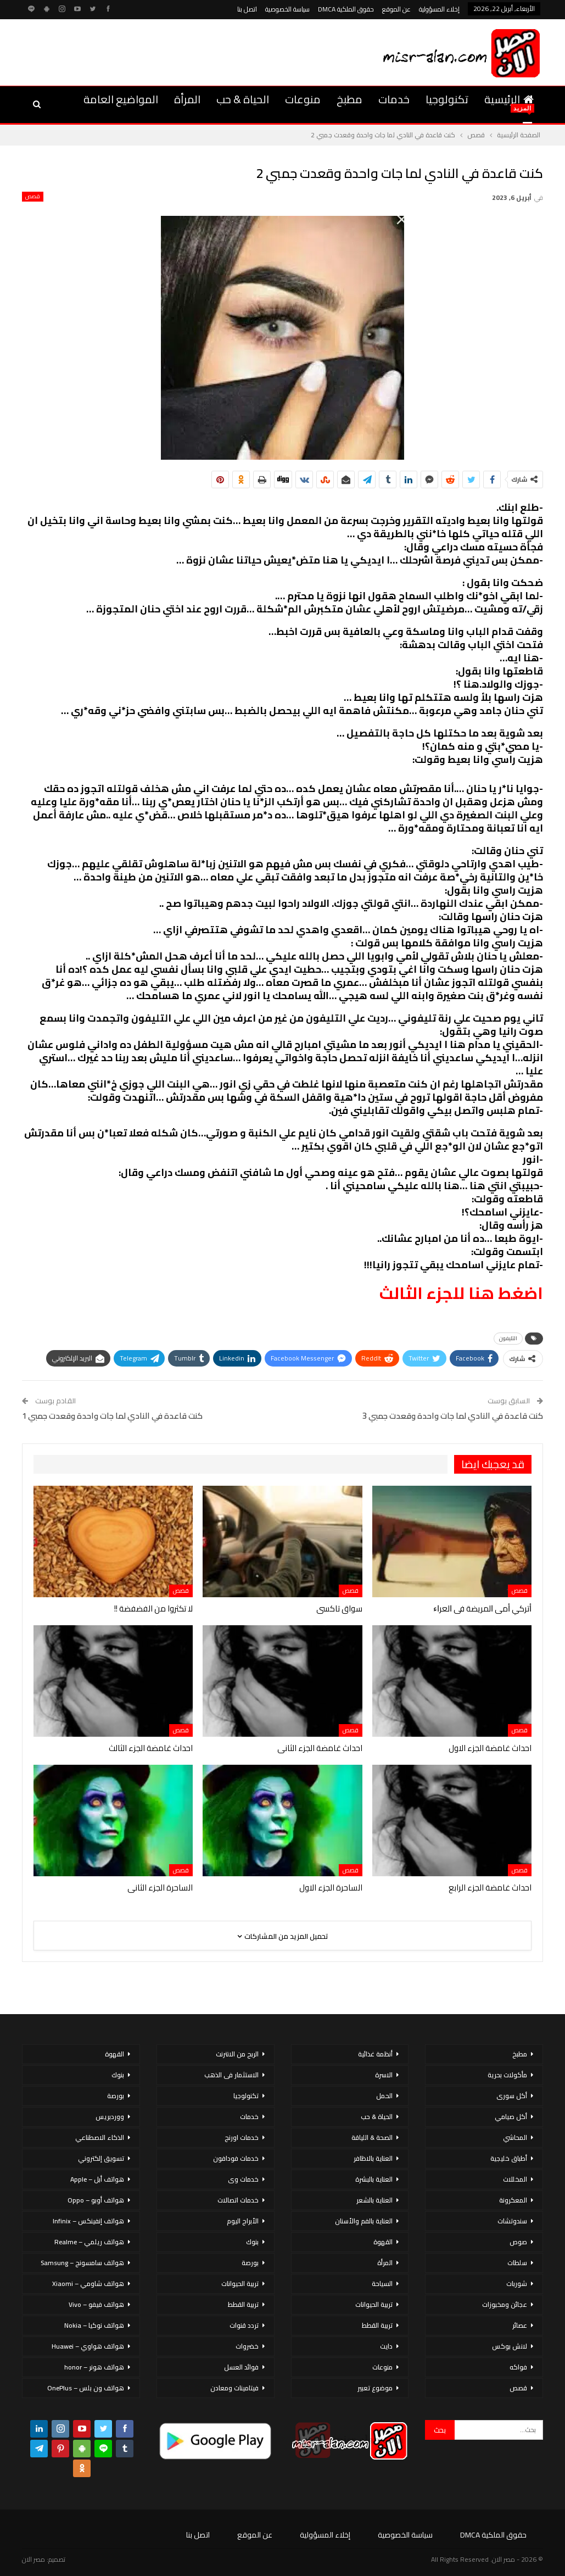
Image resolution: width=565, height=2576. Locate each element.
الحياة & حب (242, 99)
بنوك (252, 2241)
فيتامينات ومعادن (234, 2388)
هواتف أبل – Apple (97, 2179)
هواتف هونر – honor (94, 2367)
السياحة (382, 2283)
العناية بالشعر (374, 2200)
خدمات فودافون (236, 2158)
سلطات (517, 2262)
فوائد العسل (241, 2367)
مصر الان (33, 2559)
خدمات (394, 99)
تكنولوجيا (447, 99)
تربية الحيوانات (374, 2304)
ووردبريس (110, 2116)
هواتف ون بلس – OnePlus (85, 2388)
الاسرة (384, 2074)
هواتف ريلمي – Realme (89, 2241)
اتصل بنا (247, 9)
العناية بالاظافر (373, 2158)
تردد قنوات (244, 2325)
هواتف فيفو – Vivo (96, 2304)
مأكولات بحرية (507, 2074)
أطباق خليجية (508, 2158)
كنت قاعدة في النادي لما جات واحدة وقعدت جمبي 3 (452, 1416)
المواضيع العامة (120, 99)
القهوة (383, 2241)
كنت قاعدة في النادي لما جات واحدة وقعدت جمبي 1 (112, 1416)
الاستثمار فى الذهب (231, 2074)
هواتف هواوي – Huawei (88, 2346)
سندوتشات (512, 2221)
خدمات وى (243, 2179)
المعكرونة (513, 2200)
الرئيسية (509, 99)
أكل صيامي (511, 2116)
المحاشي (515, 2137)
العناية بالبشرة (374, 2179)
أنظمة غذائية (375, 2054)
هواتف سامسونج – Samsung (82, 2262)
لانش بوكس (509, 2346)
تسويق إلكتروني (101, 2158)
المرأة (187, 99)
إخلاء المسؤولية (439, 9)
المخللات (515, 2179)
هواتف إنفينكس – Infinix (88, 2221)
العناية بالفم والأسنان (364, 2221)
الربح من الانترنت (237, 2054)
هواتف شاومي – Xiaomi (88, 2283)
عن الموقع (396, 9)
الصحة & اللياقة (372, 2137)
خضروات (247, 2346)
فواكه (518, 2367)
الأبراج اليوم (243, 2221)
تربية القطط (377, 2325)
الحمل (384, 2095)
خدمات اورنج (242, 2137)
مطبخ (349, 99)
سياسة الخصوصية (287, 9)
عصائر (519, 2325)
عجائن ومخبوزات (504, 2304)
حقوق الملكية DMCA (346, 9)
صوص (518, 2241)
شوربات (516, 2283)
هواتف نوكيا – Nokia (94, 2325)
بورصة (250, 2262)
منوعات (303, 99)
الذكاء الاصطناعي (99, 2137)
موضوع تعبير (375, 2388)
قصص (32, 197)
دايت (386, 2346)
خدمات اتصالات (238, 2200)
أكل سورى (511, 2095)
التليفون (508, 1338)
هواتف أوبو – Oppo (96, 2200)
